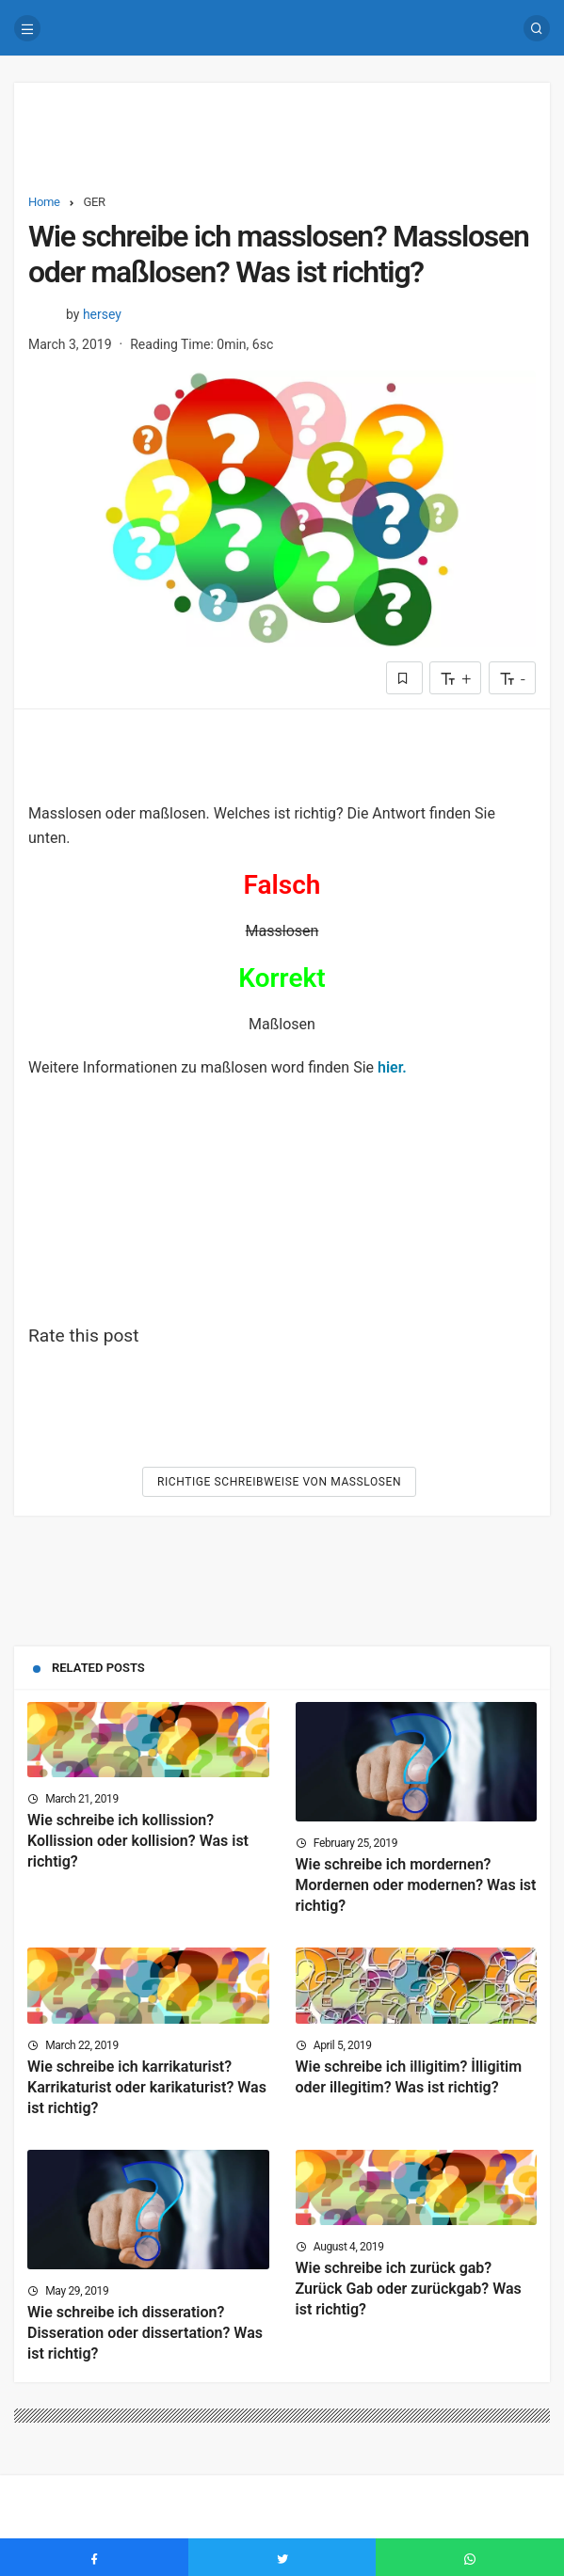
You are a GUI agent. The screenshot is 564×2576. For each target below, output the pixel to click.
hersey (102, 314)
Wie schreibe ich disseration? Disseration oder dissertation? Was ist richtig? (145, 2332)
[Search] (537, 28)
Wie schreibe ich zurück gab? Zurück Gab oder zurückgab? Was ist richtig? (409, 2288)
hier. (392, 1067)
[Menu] (27, 28)
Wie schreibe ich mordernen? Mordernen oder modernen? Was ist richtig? (416, 1885)
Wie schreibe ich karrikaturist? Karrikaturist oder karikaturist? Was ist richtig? (146, 2087)
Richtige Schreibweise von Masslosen (279, 1481)
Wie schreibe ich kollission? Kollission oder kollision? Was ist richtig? (138, 1840)
